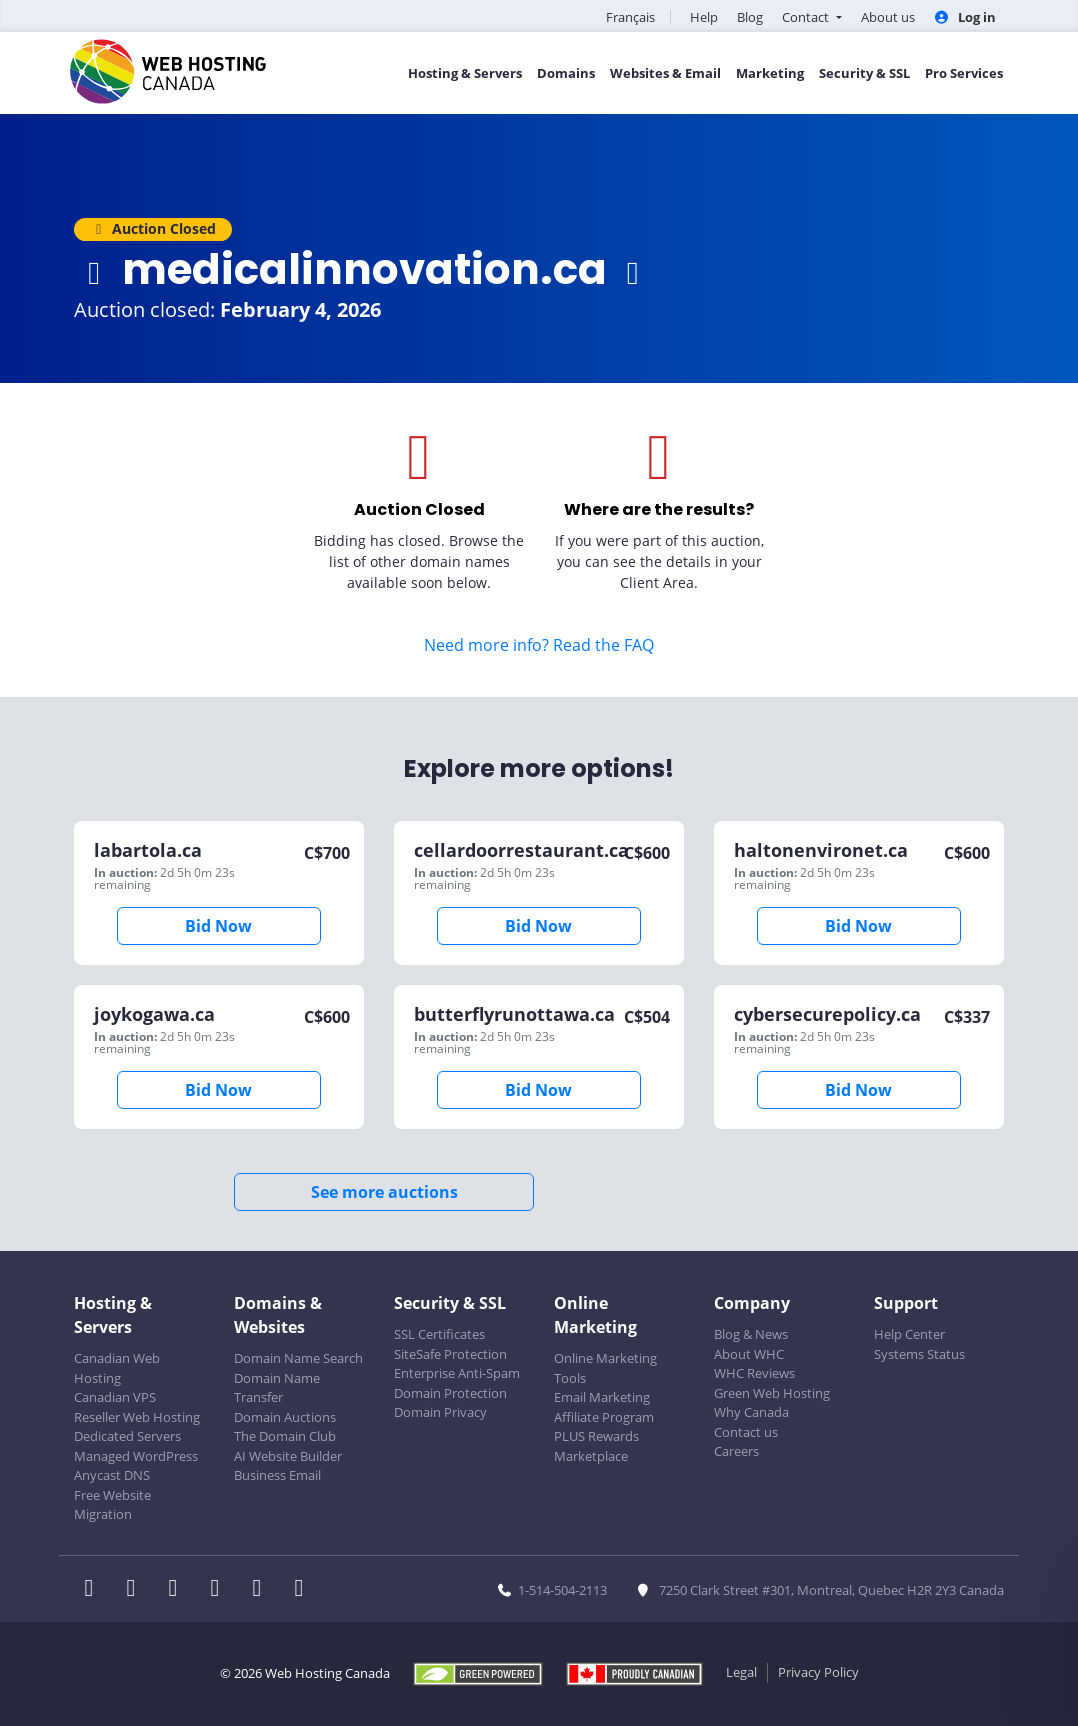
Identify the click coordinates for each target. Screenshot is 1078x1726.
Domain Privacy (440, 1412)
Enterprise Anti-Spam (457, 1373)
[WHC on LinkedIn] (179, 1590)
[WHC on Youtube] (263, 1590)
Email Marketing (602, 1397)
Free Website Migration (112, 1505)
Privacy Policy (818, 1672)
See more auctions (384, 1192)
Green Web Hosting (772, 1393)
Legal (741, 1672)
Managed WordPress (136, 1456)
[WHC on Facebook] (95, 1590)
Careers (736, 1451)
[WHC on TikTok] (303, 1590)
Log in (965, 17)
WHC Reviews (754, 1373)
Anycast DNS (112, 1475)
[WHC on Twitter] (137, 1590)
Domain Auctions (285, 1417)
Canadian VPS (115, 1397)
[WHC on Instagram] (221, 1590)
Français (630, 17)
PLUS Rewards (596, 1436)
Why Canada (751, 1412)
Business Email (277, 1475)
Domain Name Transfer (277, 1388)
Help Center (909, 1334)
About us (888, 17)
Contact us (746, 1432)
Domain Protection (450, 1393)
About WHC (749, 1354)
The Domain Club (285, 1436)
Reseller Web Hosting (137, 1417)
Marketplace (591, 1456)
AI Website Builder (288, 1456)
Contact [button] (807, 17)
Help (704, 17)
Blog (750, 17)
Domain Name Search (298, 1358)
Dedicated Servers (127, 1436)
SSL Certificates (439, 1334)
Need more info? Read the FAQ (539, 645)
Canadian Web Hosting (117, 1368)
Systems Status (919, 1354)
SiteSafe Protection (450, 1354)
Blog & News (751, 1334)
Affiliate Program (604, 1417)
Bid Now (218, 926)
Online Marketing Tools (605, 1368)
